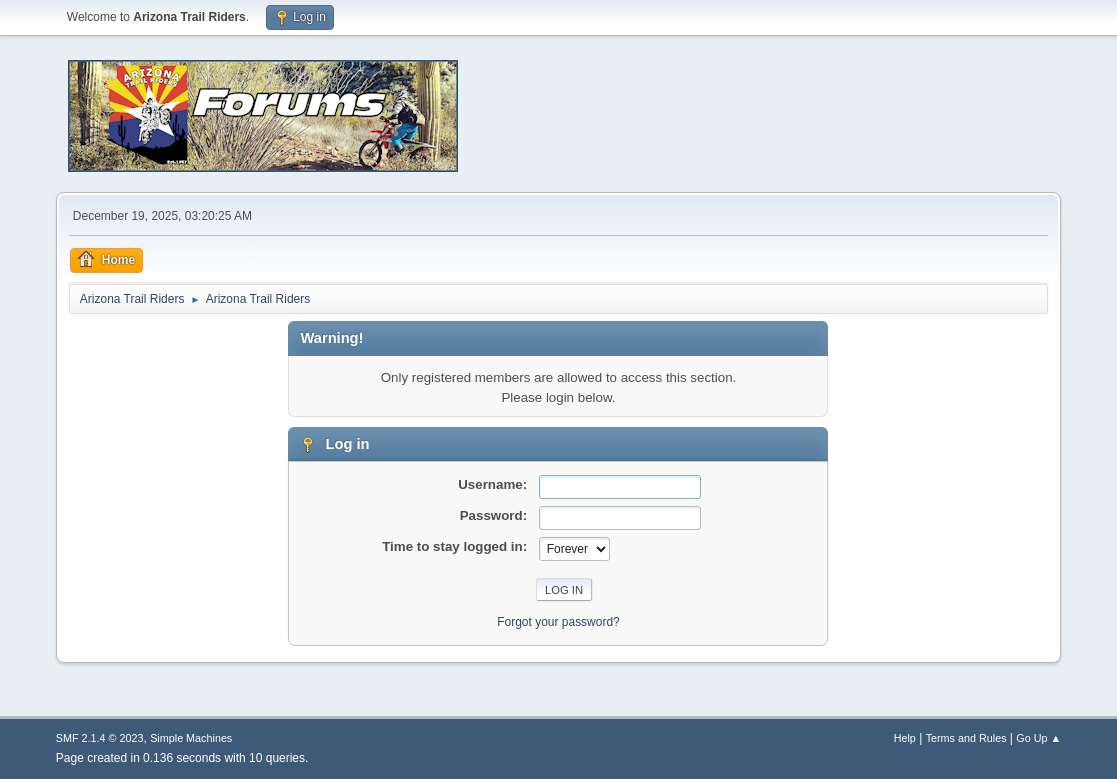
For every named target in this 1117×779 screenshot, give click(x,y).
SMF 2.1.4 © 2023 (100, 738)
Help (905, 738)
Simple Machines (191, 738)
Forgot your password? (558, 622)
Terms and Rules (966, 738)
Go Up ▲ (1038, 738)
